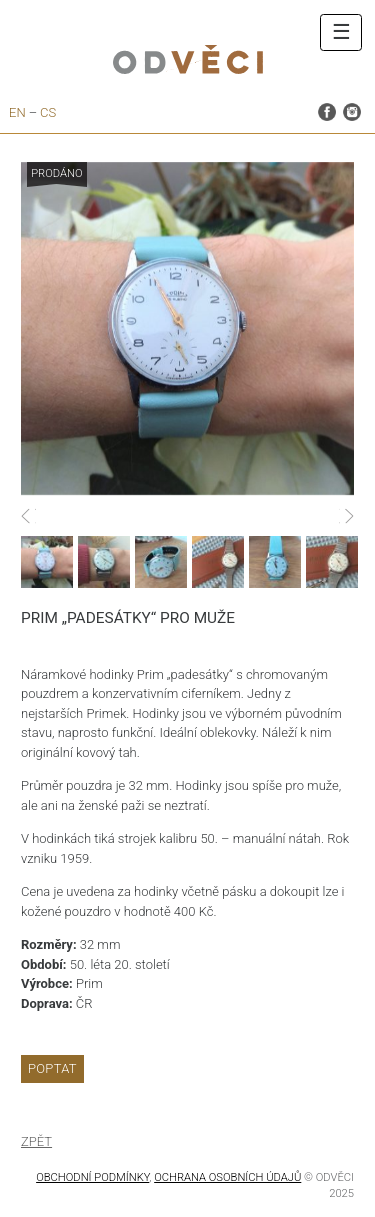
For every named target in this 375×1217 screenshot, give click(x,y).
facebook (327, 110)
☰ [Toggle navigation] (341, 32)
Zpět (36, 1141)
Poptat (52, 1068)
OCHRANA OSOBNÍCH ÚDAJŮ (227, 1177)
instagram (352, 110)
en (17, 112)
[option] (187, 328)
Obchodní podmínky (92, 1177)
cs (48, 112)
